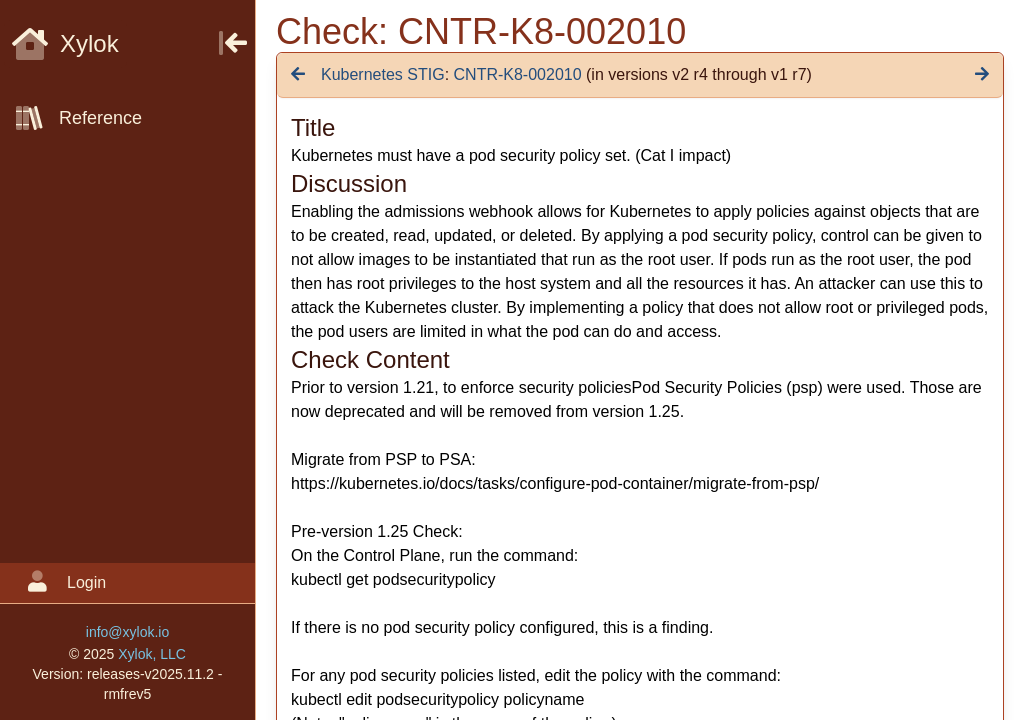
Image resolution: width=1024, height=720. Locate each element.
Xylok (65, 43)
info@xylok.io (127, 632)
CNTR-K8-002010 (518, 74)
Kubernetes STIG (383, 74)
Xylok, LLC (152, 654)
